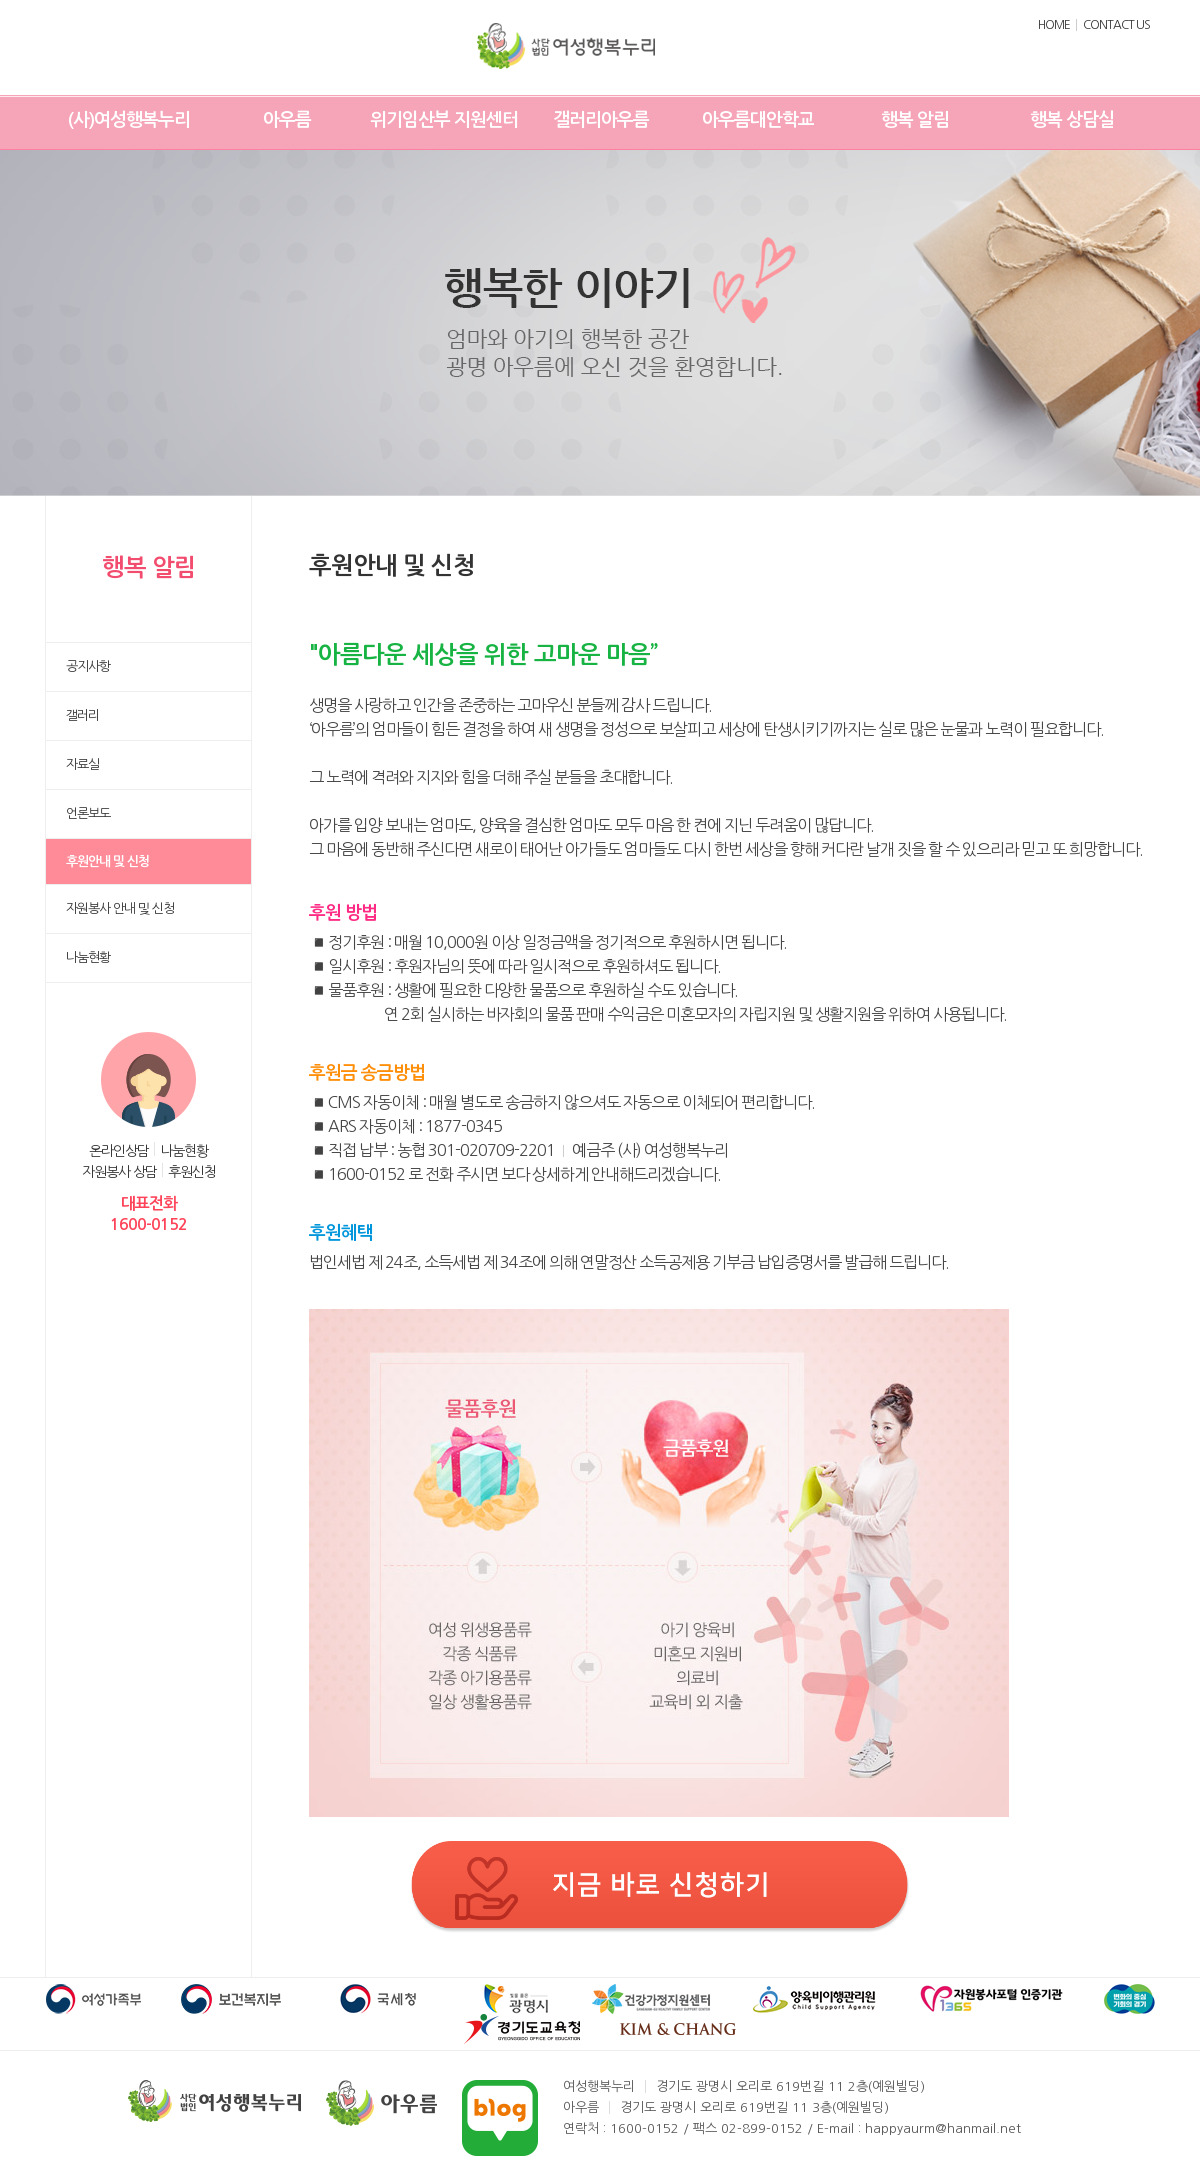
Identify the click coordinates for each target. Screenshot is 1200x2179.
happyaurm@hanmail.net (943, 2128)
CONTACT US (1116, 25)
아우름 (287, 120)
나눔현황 (184, 1151)
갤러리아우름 (601, 120)
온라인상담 (119, 1151)
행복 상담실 (1072, 120)
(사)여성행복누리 (129, 120)
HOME (1054, 25)
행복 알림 (915, 120)
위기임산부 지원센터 (444, 120)
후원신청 (192, 1172)
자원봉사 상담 (119, 1172)
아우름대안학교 (758, 120)
